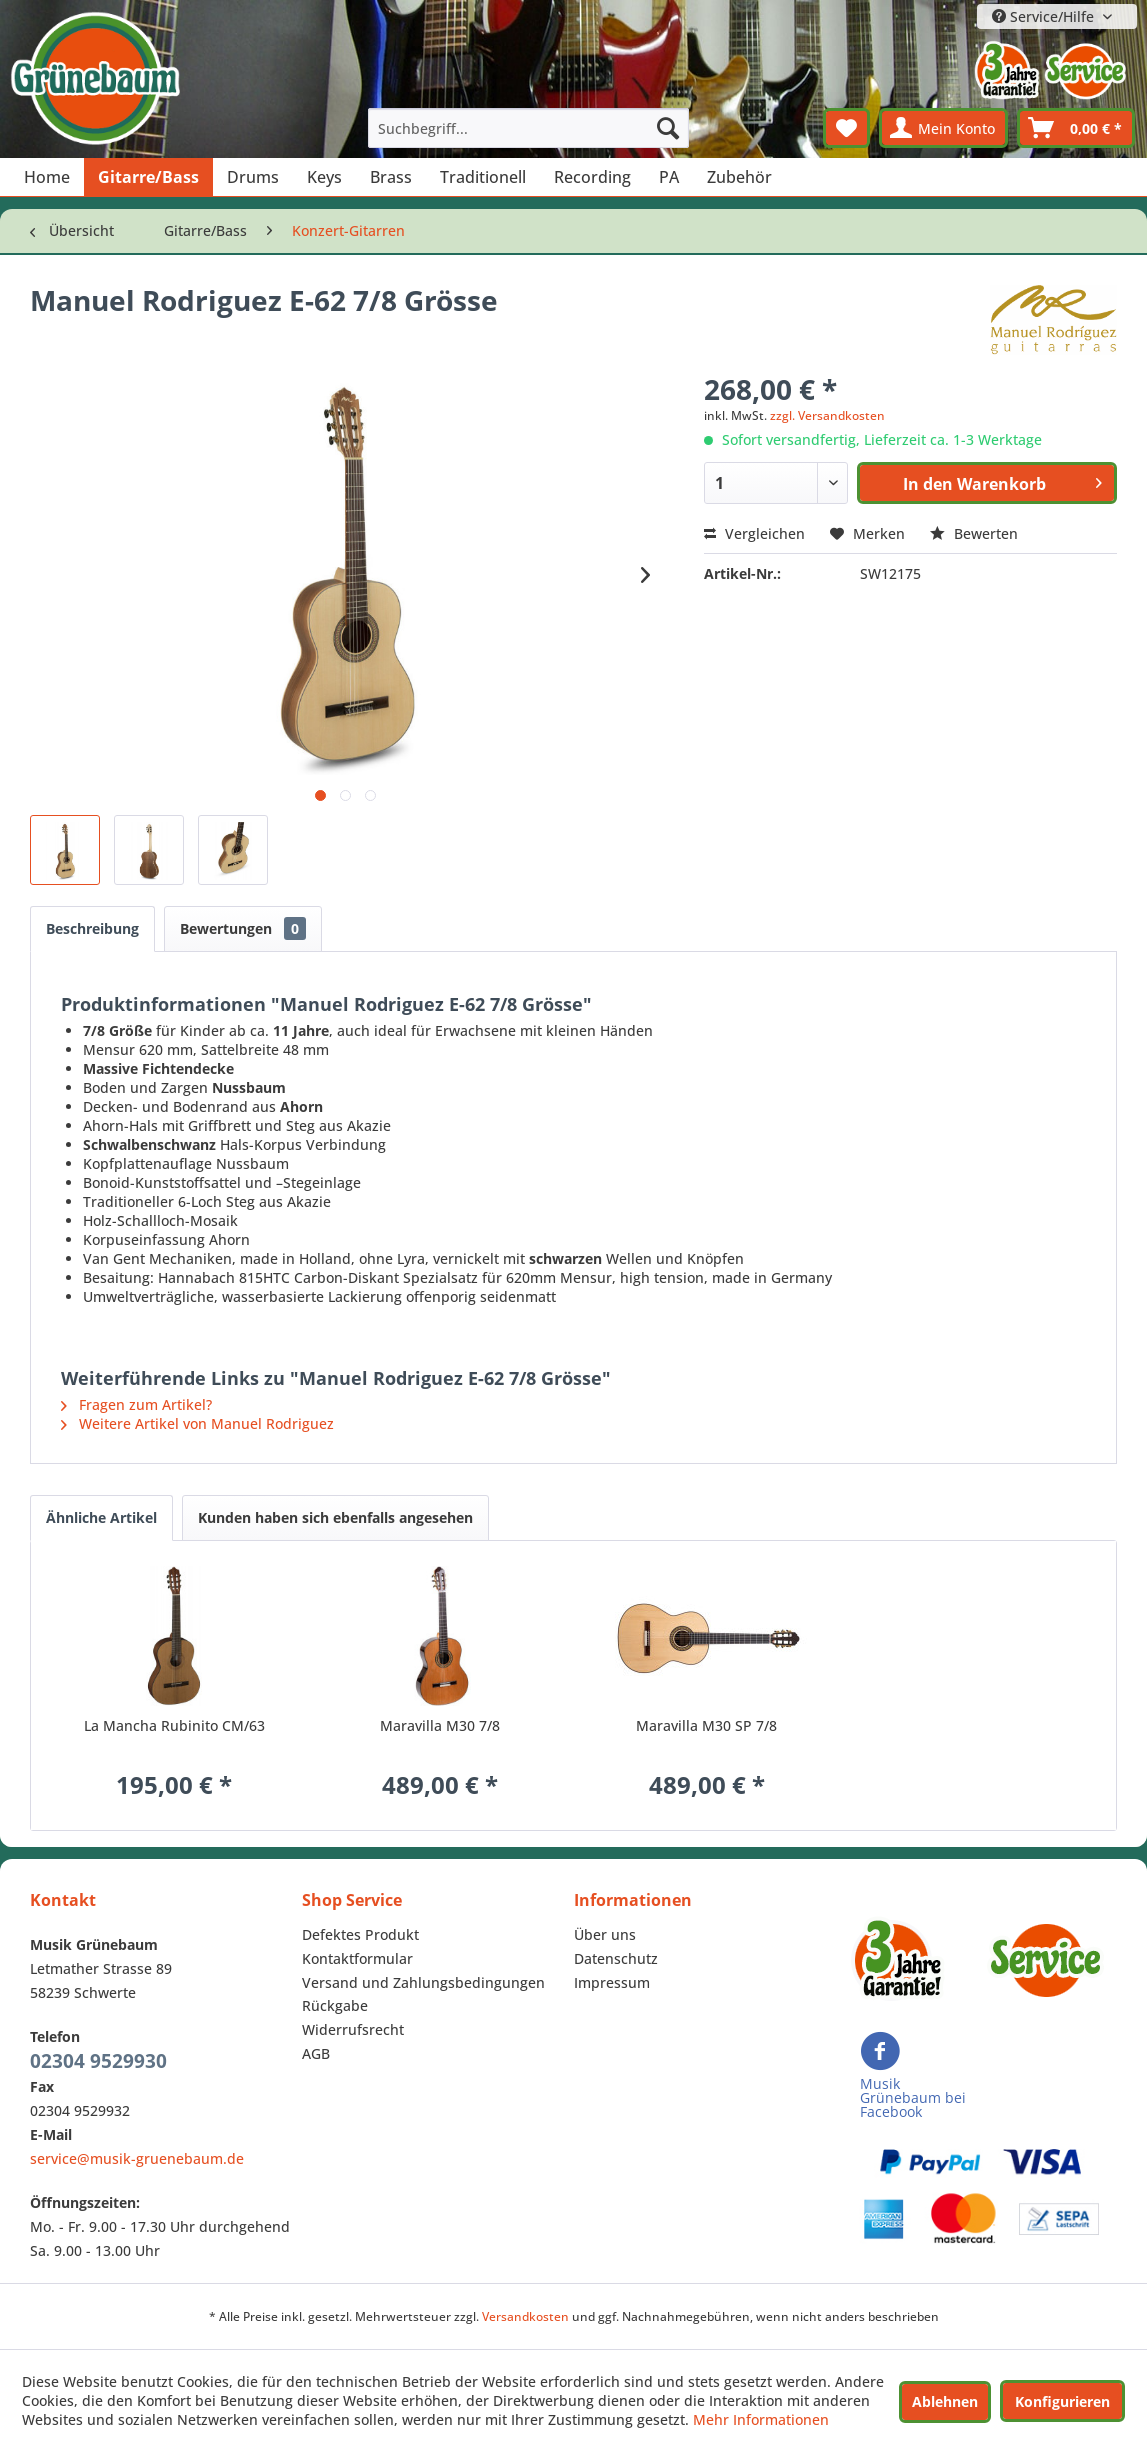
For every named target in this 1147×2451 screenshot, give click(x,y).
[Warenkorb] (1076, 128)
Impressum (612, 1982)
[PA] (669, 177)
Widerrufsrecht (353, 2029)
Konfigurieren (1062, 2401)
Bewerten (974, 533)
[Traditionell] (483, 177)
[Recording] (592, 177)
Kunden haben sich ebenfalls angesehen (335, 1517)
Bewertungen (243, 928)
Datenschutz (616, 1958)
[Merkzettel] (846, 128)
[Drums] (253, 177)
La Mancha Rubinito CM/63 (174, 1725)
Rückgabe (335, 2005)
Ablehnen (945, 2401)
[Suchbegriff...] (528, 128)
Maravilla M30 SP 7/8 (706, 1725)
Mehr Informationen (761, 2419)
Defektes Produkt (360, 1934)
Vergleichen (754, 533)
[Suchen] (668, 128)
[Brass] (391, 177)
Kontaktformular (357, 1958)
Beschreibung (92, 928)
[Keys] (324, 177)
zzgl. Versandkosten (827, 415)
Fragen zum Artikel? (136, 1404)
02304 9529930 (98, 2061)
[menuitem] (528, 128)
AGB (316, 2053)
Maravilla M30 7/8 (440, 1725)
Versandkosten (525, 2316)
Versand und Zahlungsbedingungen (423, 1982)
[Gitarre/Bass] (148, 177)
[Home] (47, 177)
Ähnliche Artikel (101, 1517)
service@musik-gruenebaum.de (137, 2158)
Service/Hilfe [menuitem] (1045, 16)
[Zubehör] (739, 177)
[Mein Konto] (943, 128)
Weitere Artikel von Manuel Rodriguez (197, 1423)
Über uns (605, 1934)
